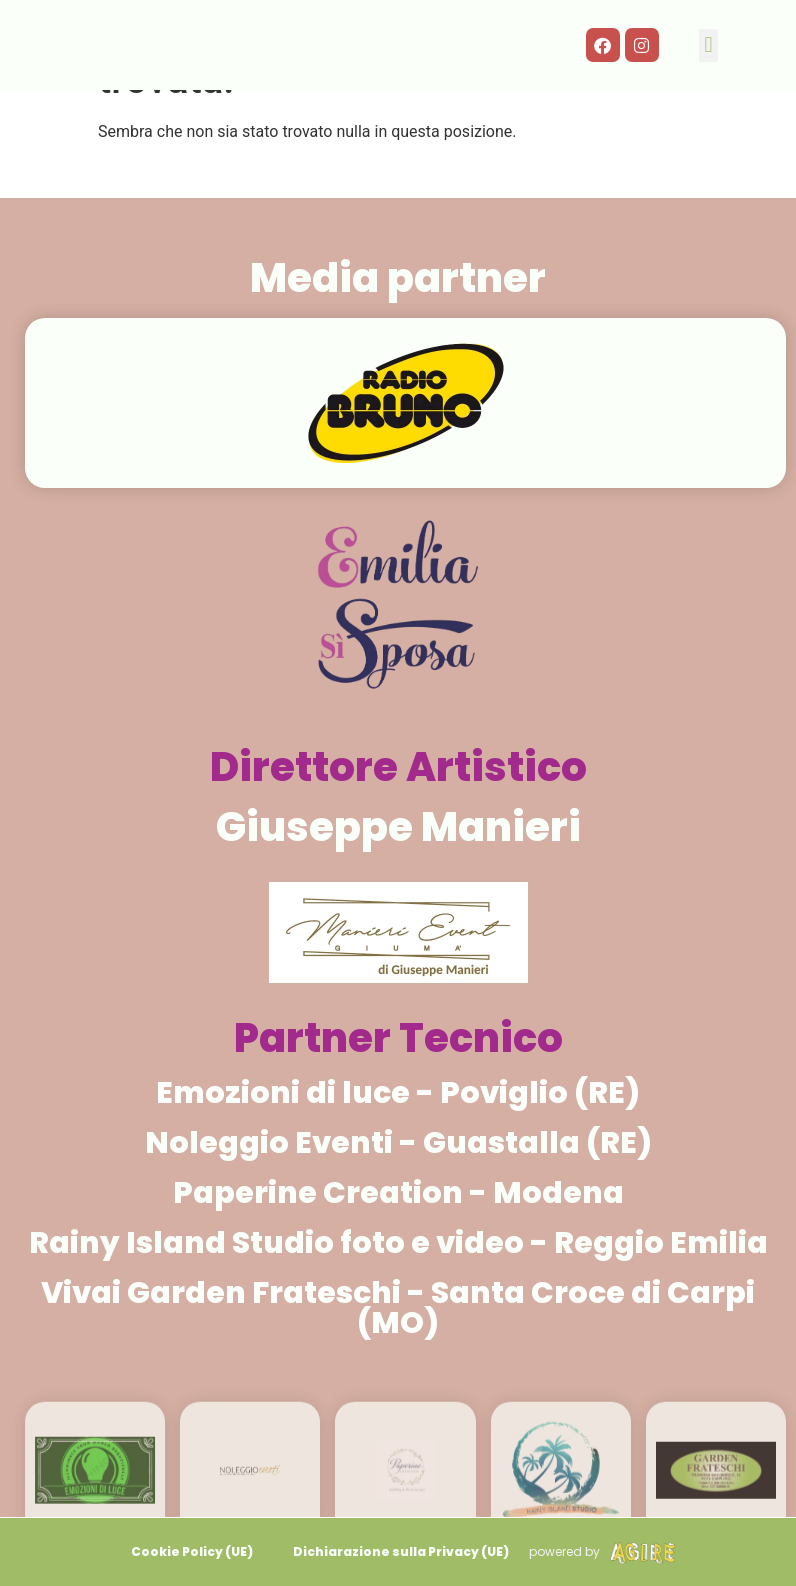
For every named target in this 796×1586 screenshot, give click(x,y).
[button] (708, 45)
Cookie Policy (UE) (192, 1551)
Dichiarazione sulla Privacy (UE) (401, 1551)
